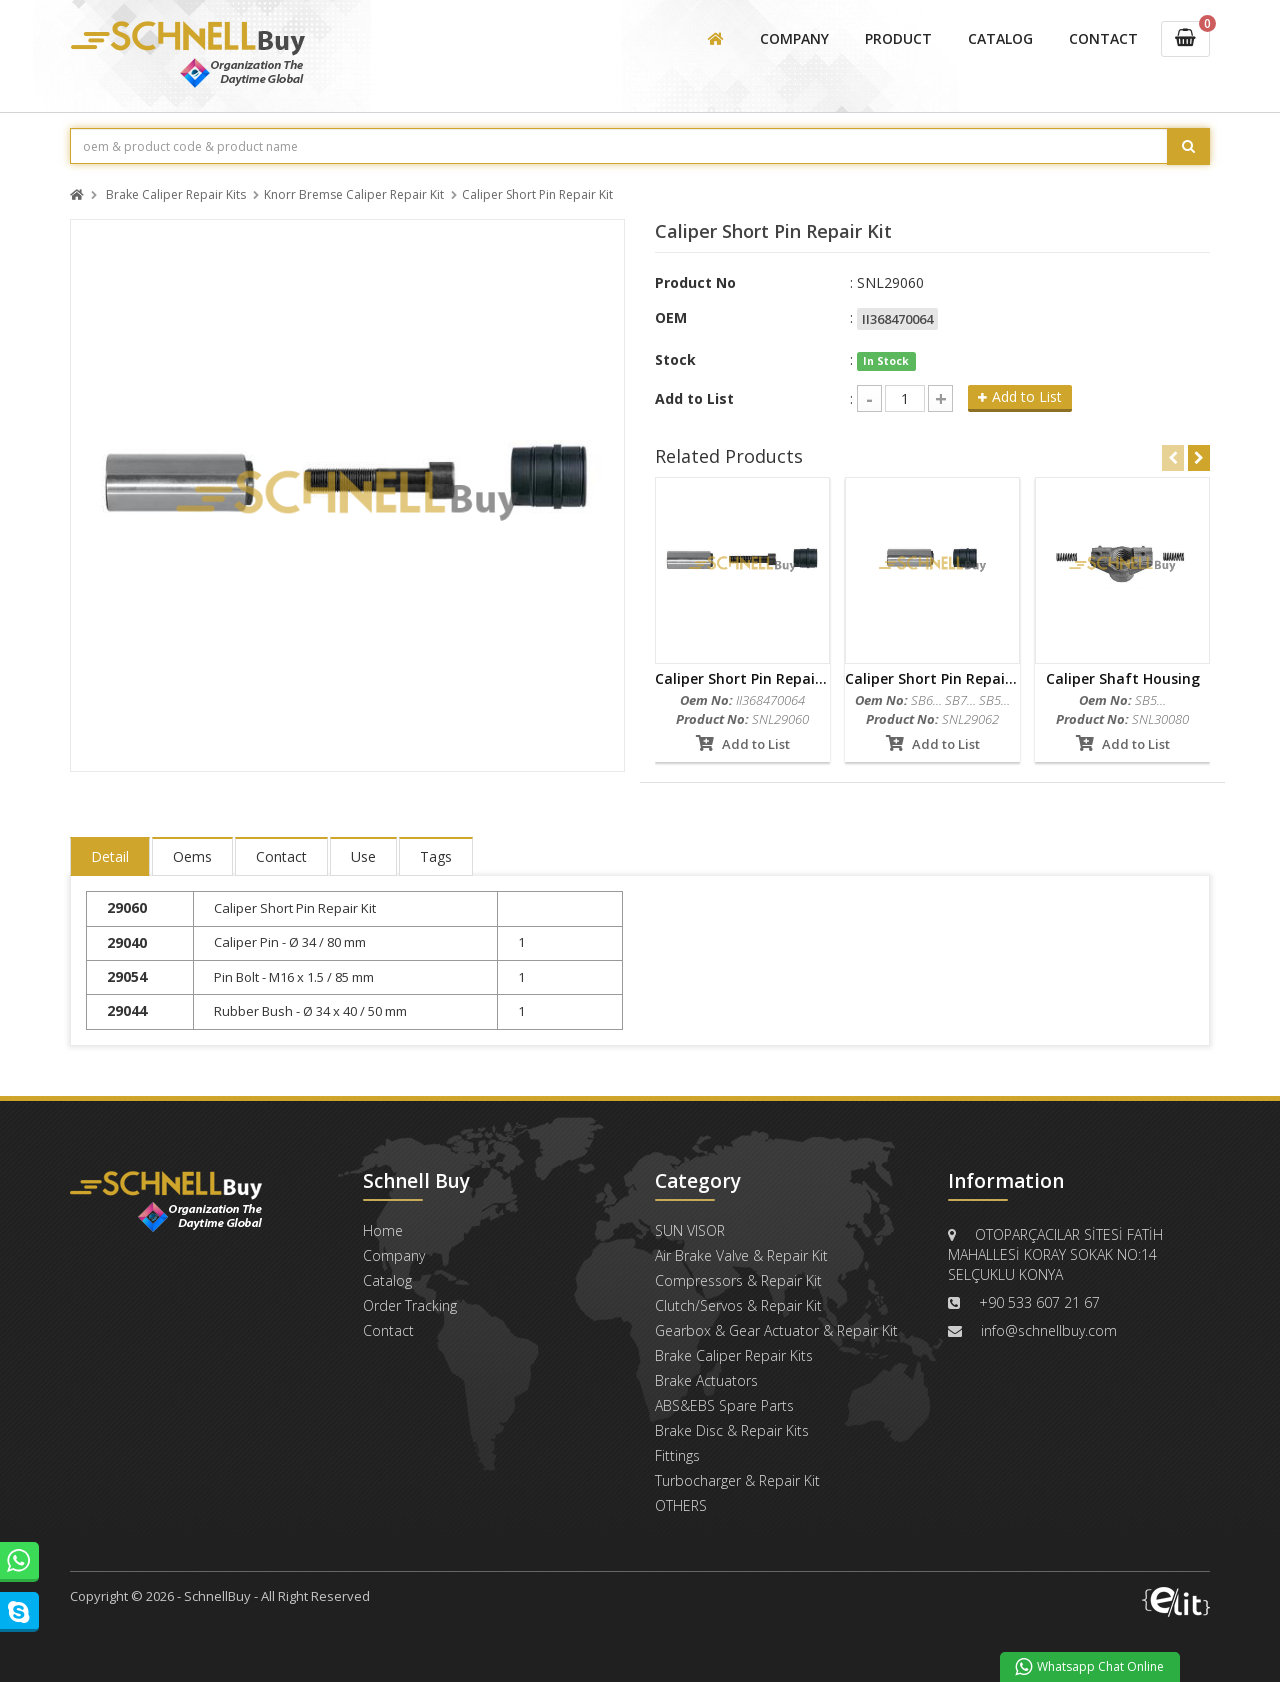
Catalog (387, 1280)
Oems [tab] (192, 856)
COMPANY (794, 38)
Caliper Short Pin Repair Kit (537, 195)
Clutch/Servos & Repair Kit (738, 1305)
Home (383, 1230)
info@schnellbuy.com (1049, 1330)
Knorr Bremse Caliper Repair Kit (354, 195)
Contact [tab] (281, 856)
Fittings (677, 1455)
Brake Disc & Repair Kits (732, 1430)
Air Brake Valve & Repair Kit (741, 1255)
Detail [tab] (110, 856)
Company (394, 1255)
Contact (388, 1330)
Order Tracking (410, 1305)
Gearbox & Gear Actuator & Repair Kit (776, 1330)
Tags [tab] (436, 856)
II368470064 (897, 319)
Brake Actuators (706, 1380)
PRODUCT (898, 38)
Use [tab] (363, 856)
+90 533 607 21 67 (1039, 1302)
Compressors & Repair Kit (738, 1280)
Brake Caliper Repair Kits (176, 195)
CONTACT (1103, 38)
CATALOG (1000, 38)
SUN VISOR (690, 1230)
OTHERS (681, 1505)
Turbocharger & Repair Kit (737, 1480)
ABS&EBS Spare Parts (724, 1405)
